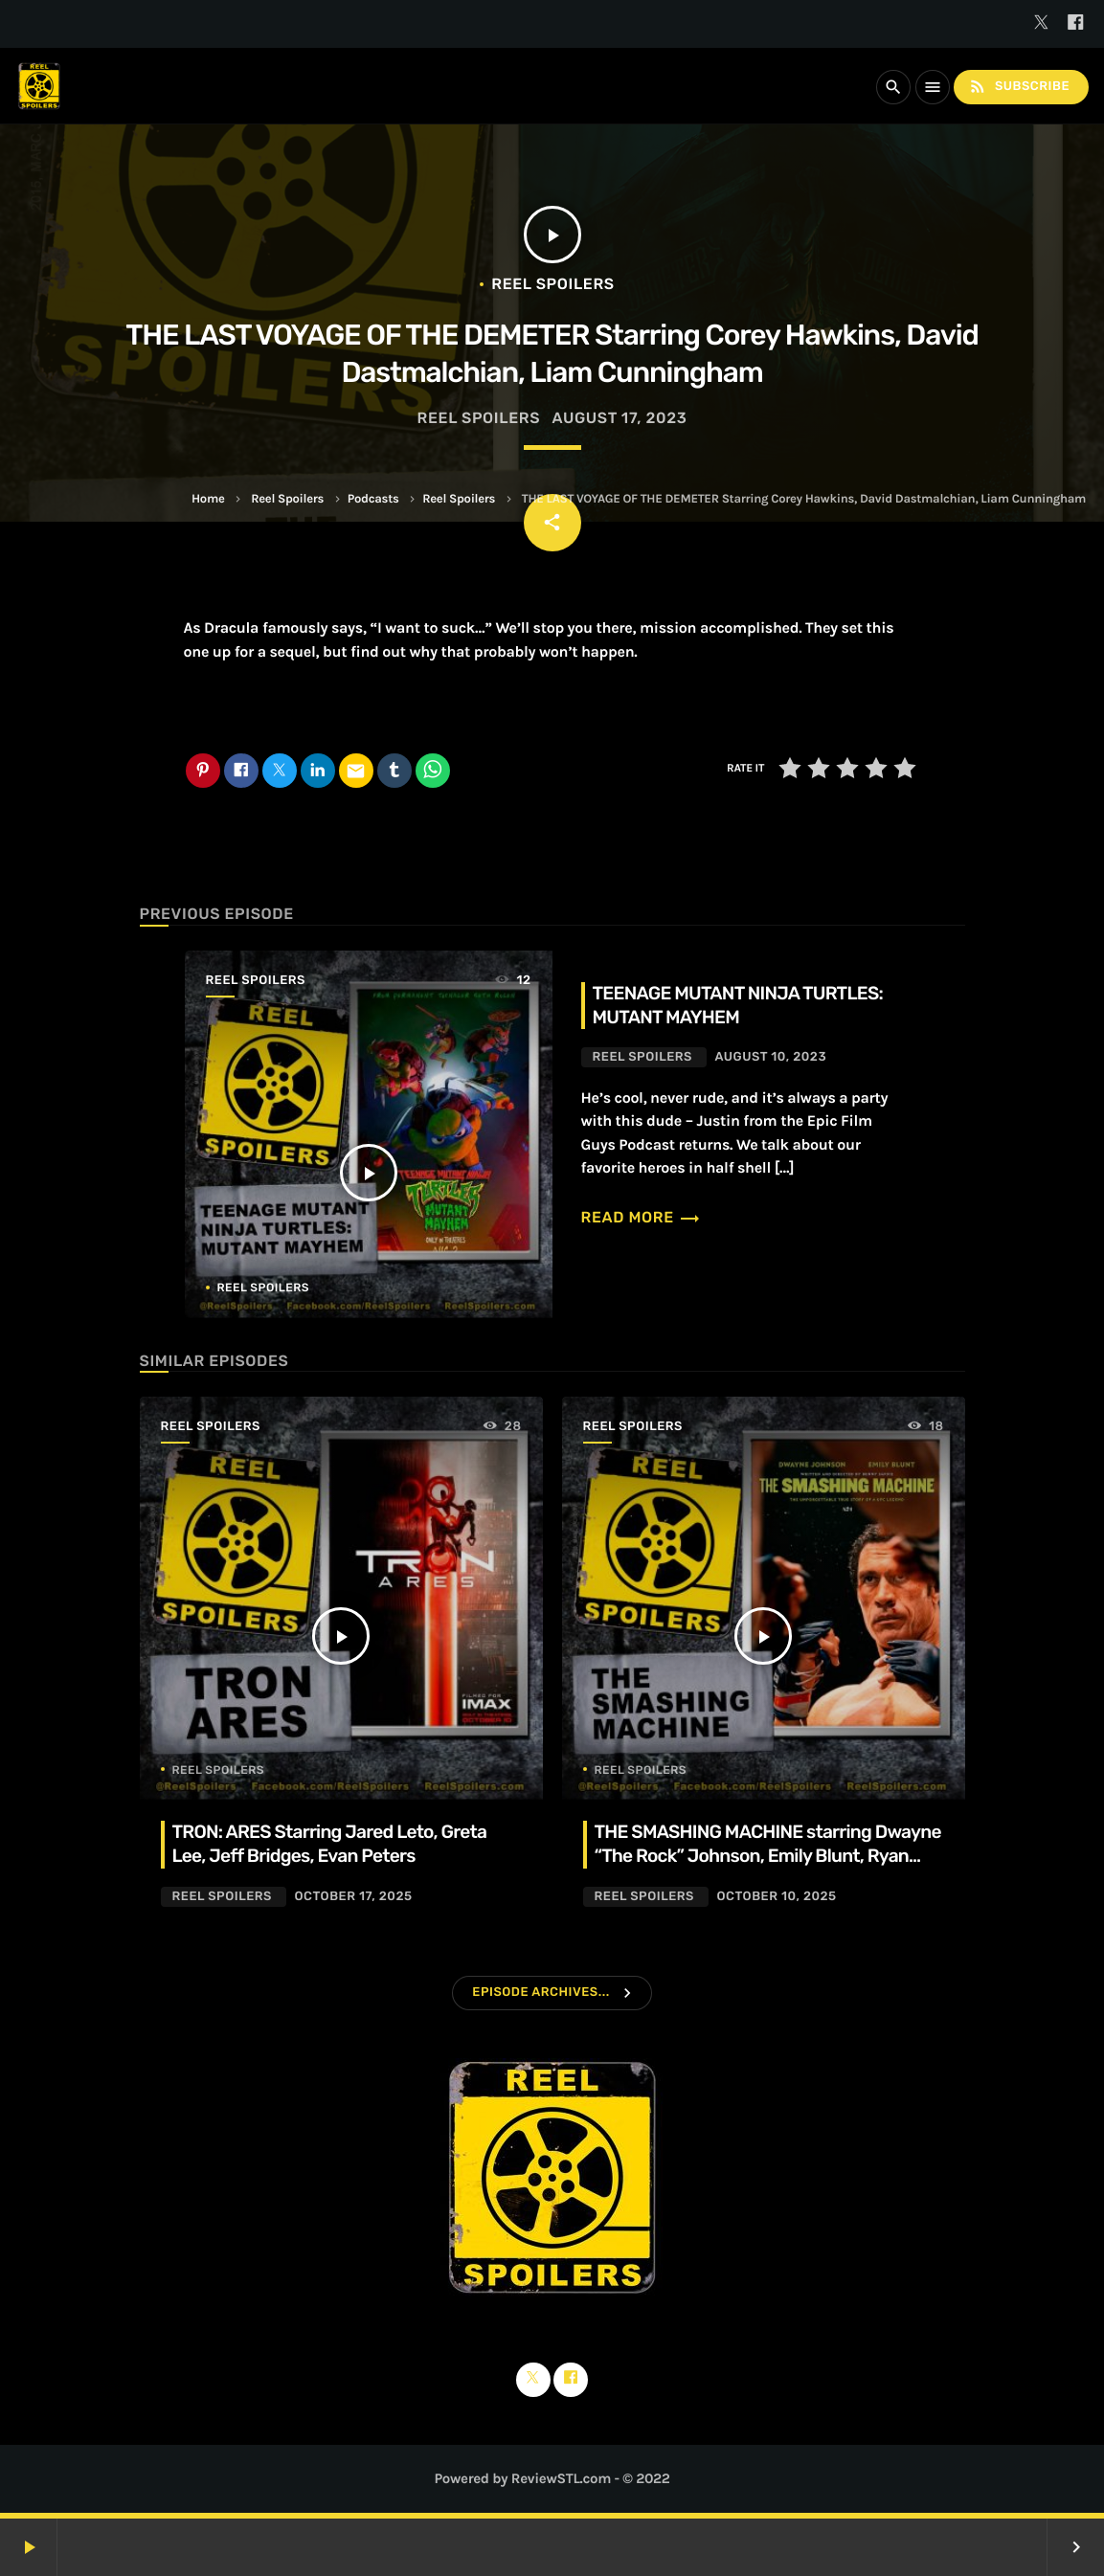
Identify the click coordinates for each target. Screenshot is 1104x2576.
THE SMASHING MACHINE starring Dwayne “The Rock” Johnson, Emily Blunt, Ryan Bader (768, 1856)
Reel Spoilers (287, 499)
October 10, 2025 (776, 1897)
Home (208, 499)
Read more (641, 1217)
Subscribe (1019, 86)
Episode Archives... (540, 1992)
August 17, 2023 (619, 418)
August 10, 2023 (770, 1057)
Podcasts (373, 499)
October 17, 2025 (353, 1897)
